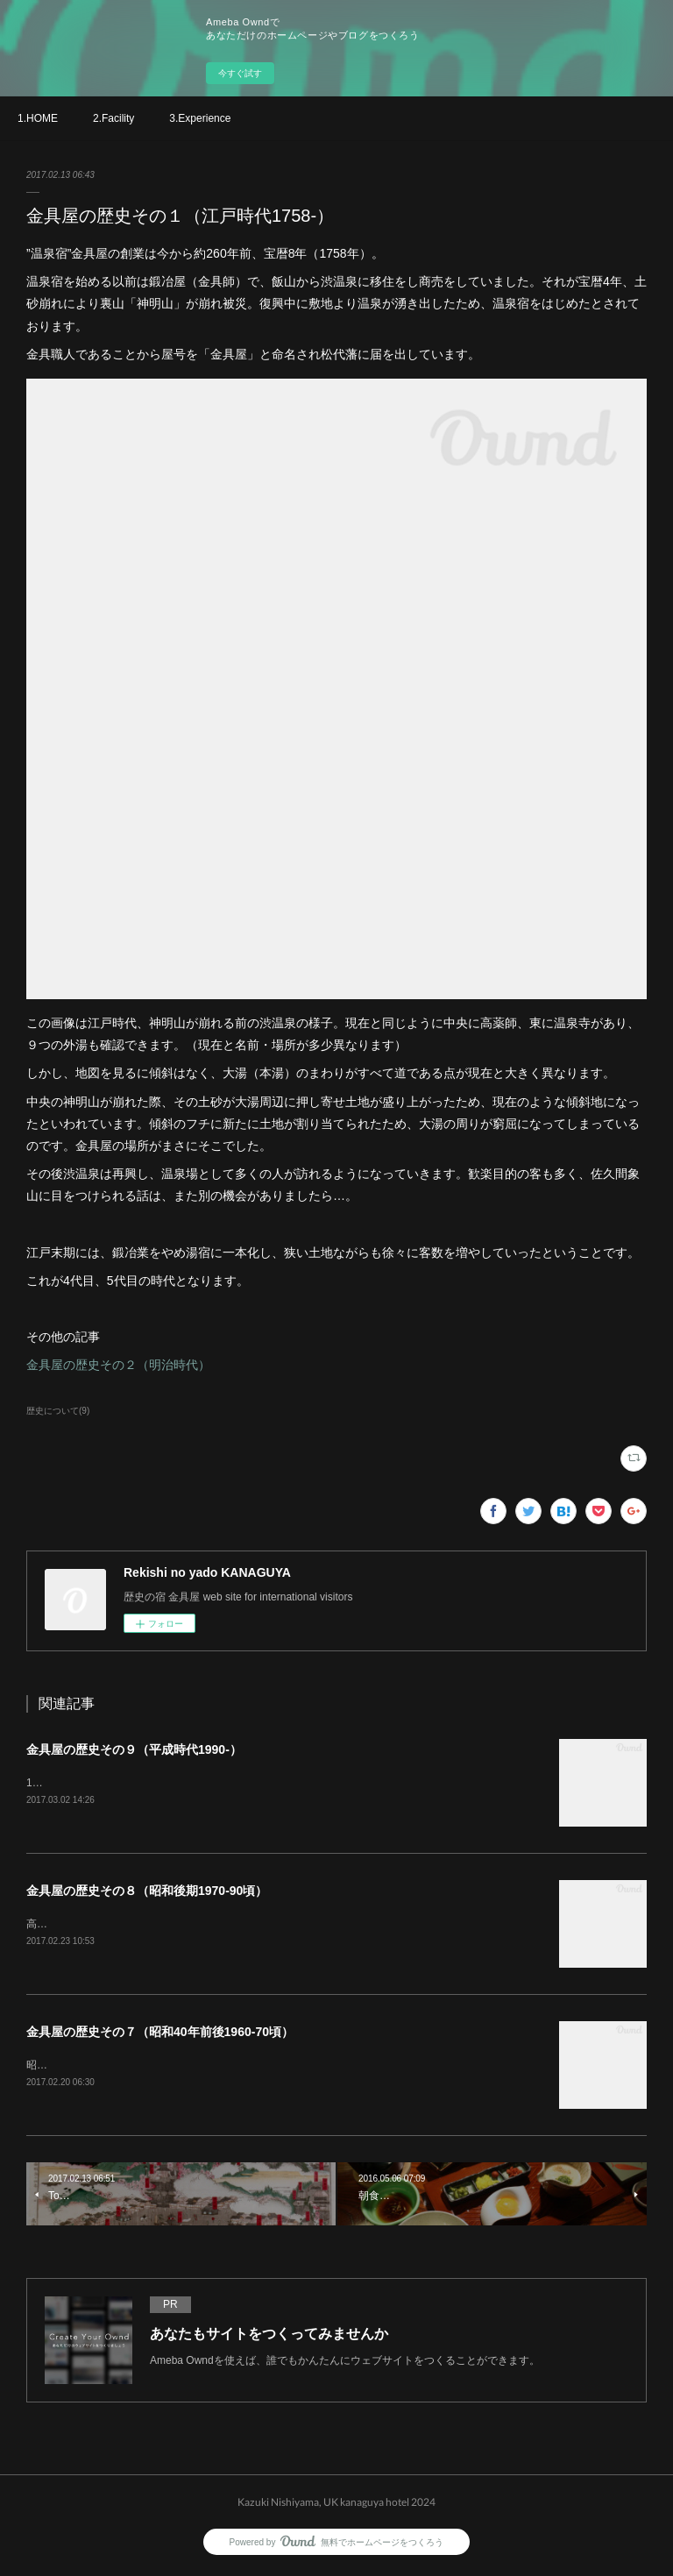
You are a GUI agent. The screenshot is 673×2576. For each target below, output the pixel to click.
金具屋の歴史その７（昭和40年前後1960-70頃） (160, 2033)
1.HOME (38, 118)
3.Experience (199, 118)
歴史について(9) (57, 1411)
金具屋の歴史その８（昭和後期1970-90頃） (146, 1891)
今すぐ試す (240, 73)
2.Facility (113, 118)
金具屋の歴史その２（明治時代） (118, 1365)
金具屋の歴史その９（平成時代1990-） (134, 1749)
